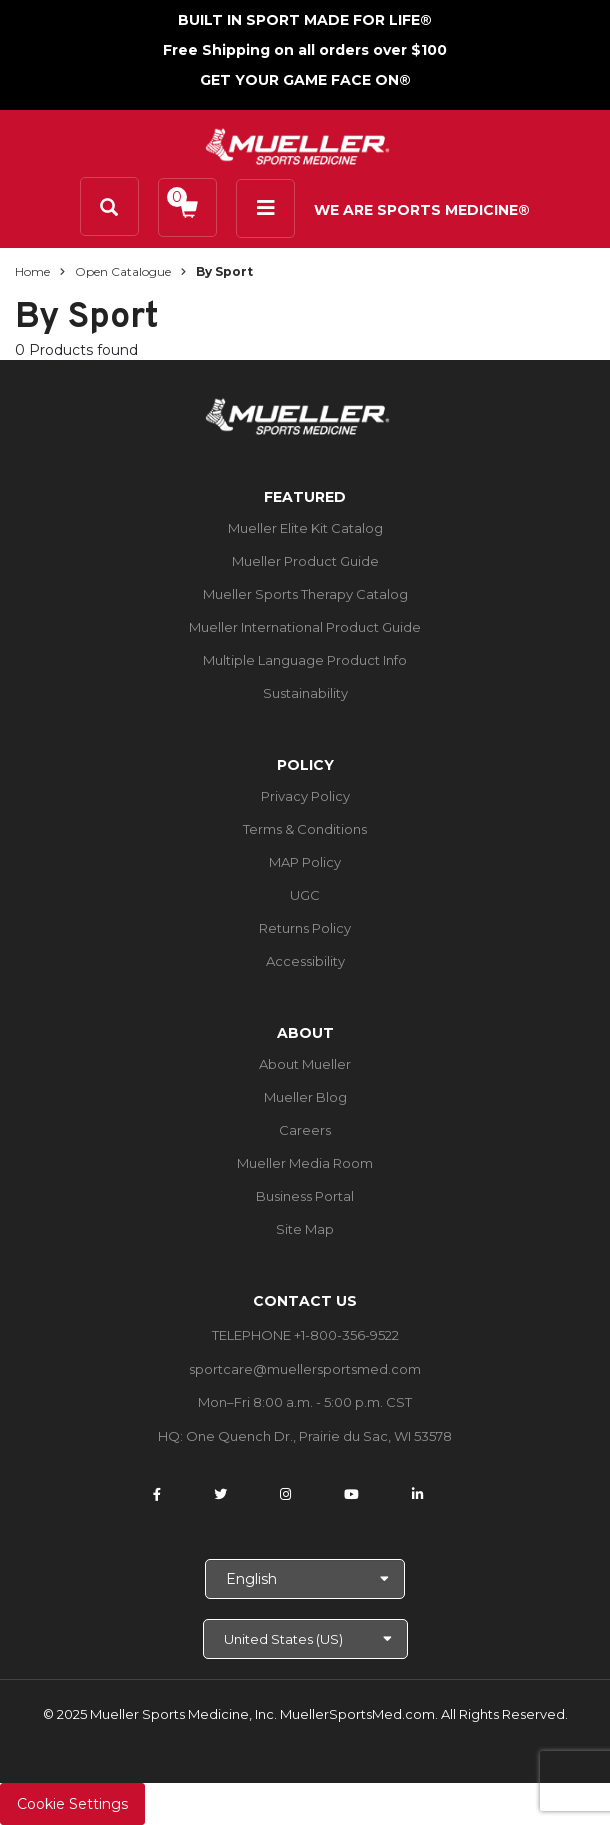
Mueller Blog (305, 1097)
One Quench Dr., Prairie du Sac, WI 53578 (319, 1436)
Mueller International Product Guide (305, 627)
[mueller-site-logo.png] (297, 144)
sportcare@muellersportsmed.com (305, 1369)
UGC (305, 895)
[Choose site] (305, 1639)
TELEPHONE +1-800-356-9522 (305, 1335)
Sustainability (305, 693)
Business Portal (305, 1196)
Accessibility (305, 961)
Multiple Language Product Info (305, 660)
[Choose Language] (305, 1579)
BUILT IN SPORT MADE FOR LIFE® (305, 20)
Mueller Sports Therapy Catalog (305, 594)
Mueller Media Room (305, 1163)
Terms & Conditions (305, 829)
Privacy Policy (305, 796)
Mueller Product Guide (305, 561)
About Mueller (305, 1064)
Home (32, 271)
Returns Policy (305, 928)
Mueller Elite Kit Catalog (305, 528)
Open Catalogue (123, 271)
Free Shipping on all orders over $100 (305, 50)
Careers (305, 1130)
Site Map (305, 1229)
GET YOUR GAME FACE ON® (305, 80)
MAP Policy (305, 862)
